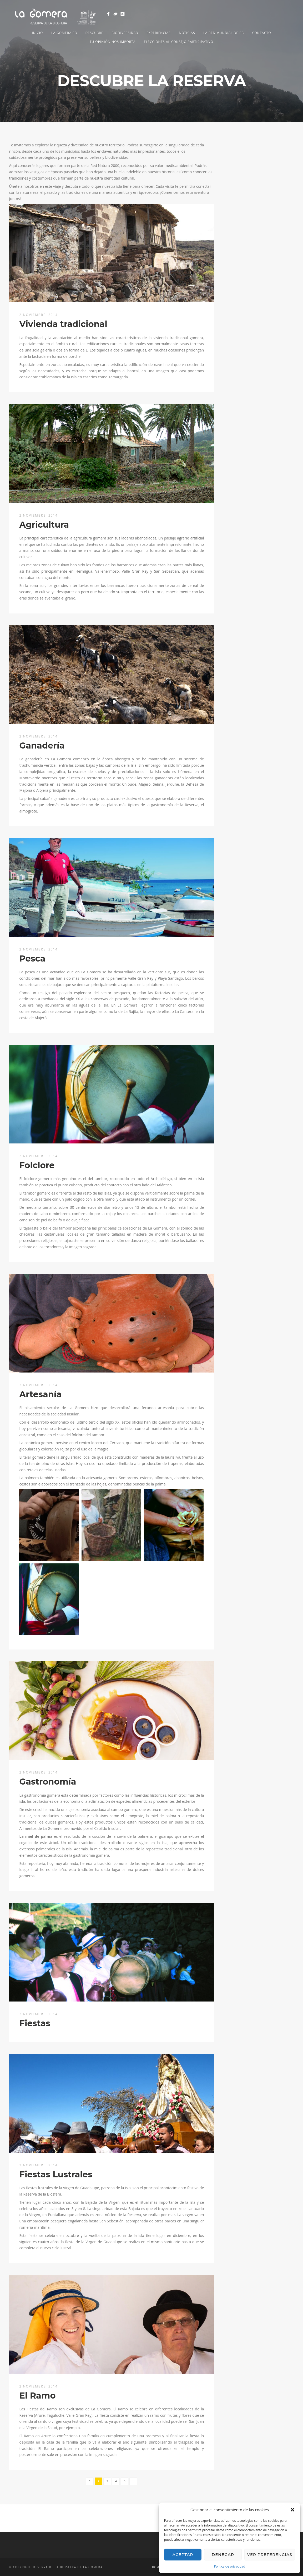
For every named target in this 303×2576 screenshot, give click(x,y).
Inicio (37, 33)
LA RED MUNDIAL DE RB (223, 33)
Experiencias (158, 33)
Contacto (261, 33)
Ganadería (42, 745)
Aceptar (182, 2554)
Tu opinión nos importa (113, 41)
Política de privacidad (229, 2566)
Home (156, 2567)
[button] (292, 2509)
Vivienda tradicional (63, 324)
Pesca (32, 958)
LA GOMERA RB (64, 33)
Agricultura (44, 524)
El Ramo (37, 2395)
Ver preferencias (269, 2554)
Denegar (223, 2554)
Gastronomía (47, 1781)
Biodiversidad (125, 33)
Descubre (94, 33)
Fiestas (34, 2023)
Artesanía (40, 1394)
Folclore (37, 1165)
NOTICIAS (187, 33)
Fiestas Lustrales (56, 2174)
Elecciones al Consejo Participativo (178, 41)
